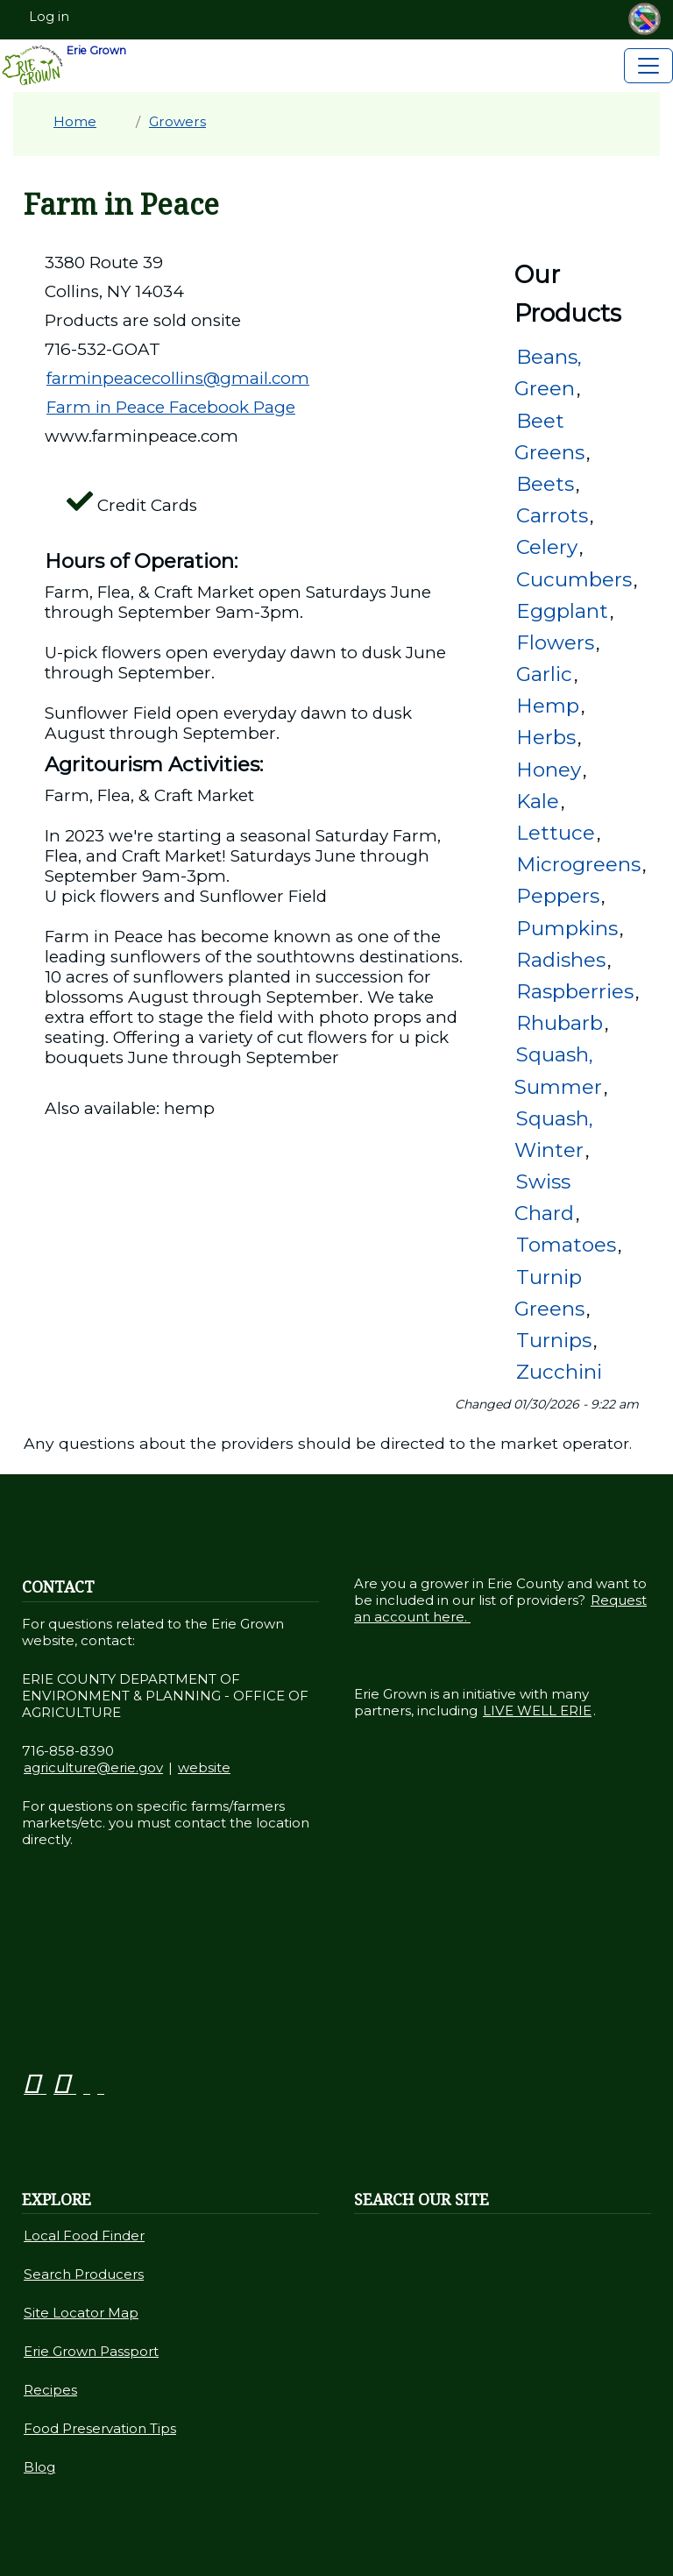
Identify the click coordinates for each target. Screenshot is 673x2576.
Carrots (552, 515)
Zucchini (559, 1371)
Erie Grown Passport (91, 2351)
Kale (537, 801)
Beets (545, 484)
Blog (39, 2467)
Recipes (50, 2389)
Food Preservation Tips (100, 2428)
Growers (177, 121)
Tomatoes (566, 1244)
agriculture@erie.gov (93, 1767)
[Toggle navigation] (648, 65)
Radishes (561, 959)
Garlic (544, 674)
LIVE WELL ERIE (537, 1710)
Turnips (554, 1340)
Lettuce (555, 832)
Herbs (546, 737)
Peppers (557, 896)
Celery (546, 547)
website (204, 1767)
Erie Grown (64, 66)
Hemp (547, 705)
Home (74, 121)
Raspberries (575, 991)
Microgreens (578, 864)
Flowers (555, 642)
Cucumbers (574, 579)
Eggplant (562, 611)
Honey (548, 769)
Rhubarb (559, 1023)
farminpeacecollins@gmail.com (177, 378)
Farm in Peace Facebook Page (170, 407)
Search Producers (84, 2274)
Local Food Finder (84, 2235)
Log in (49, 17)
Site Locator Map (81, 2312)
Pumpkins (567, 928)
